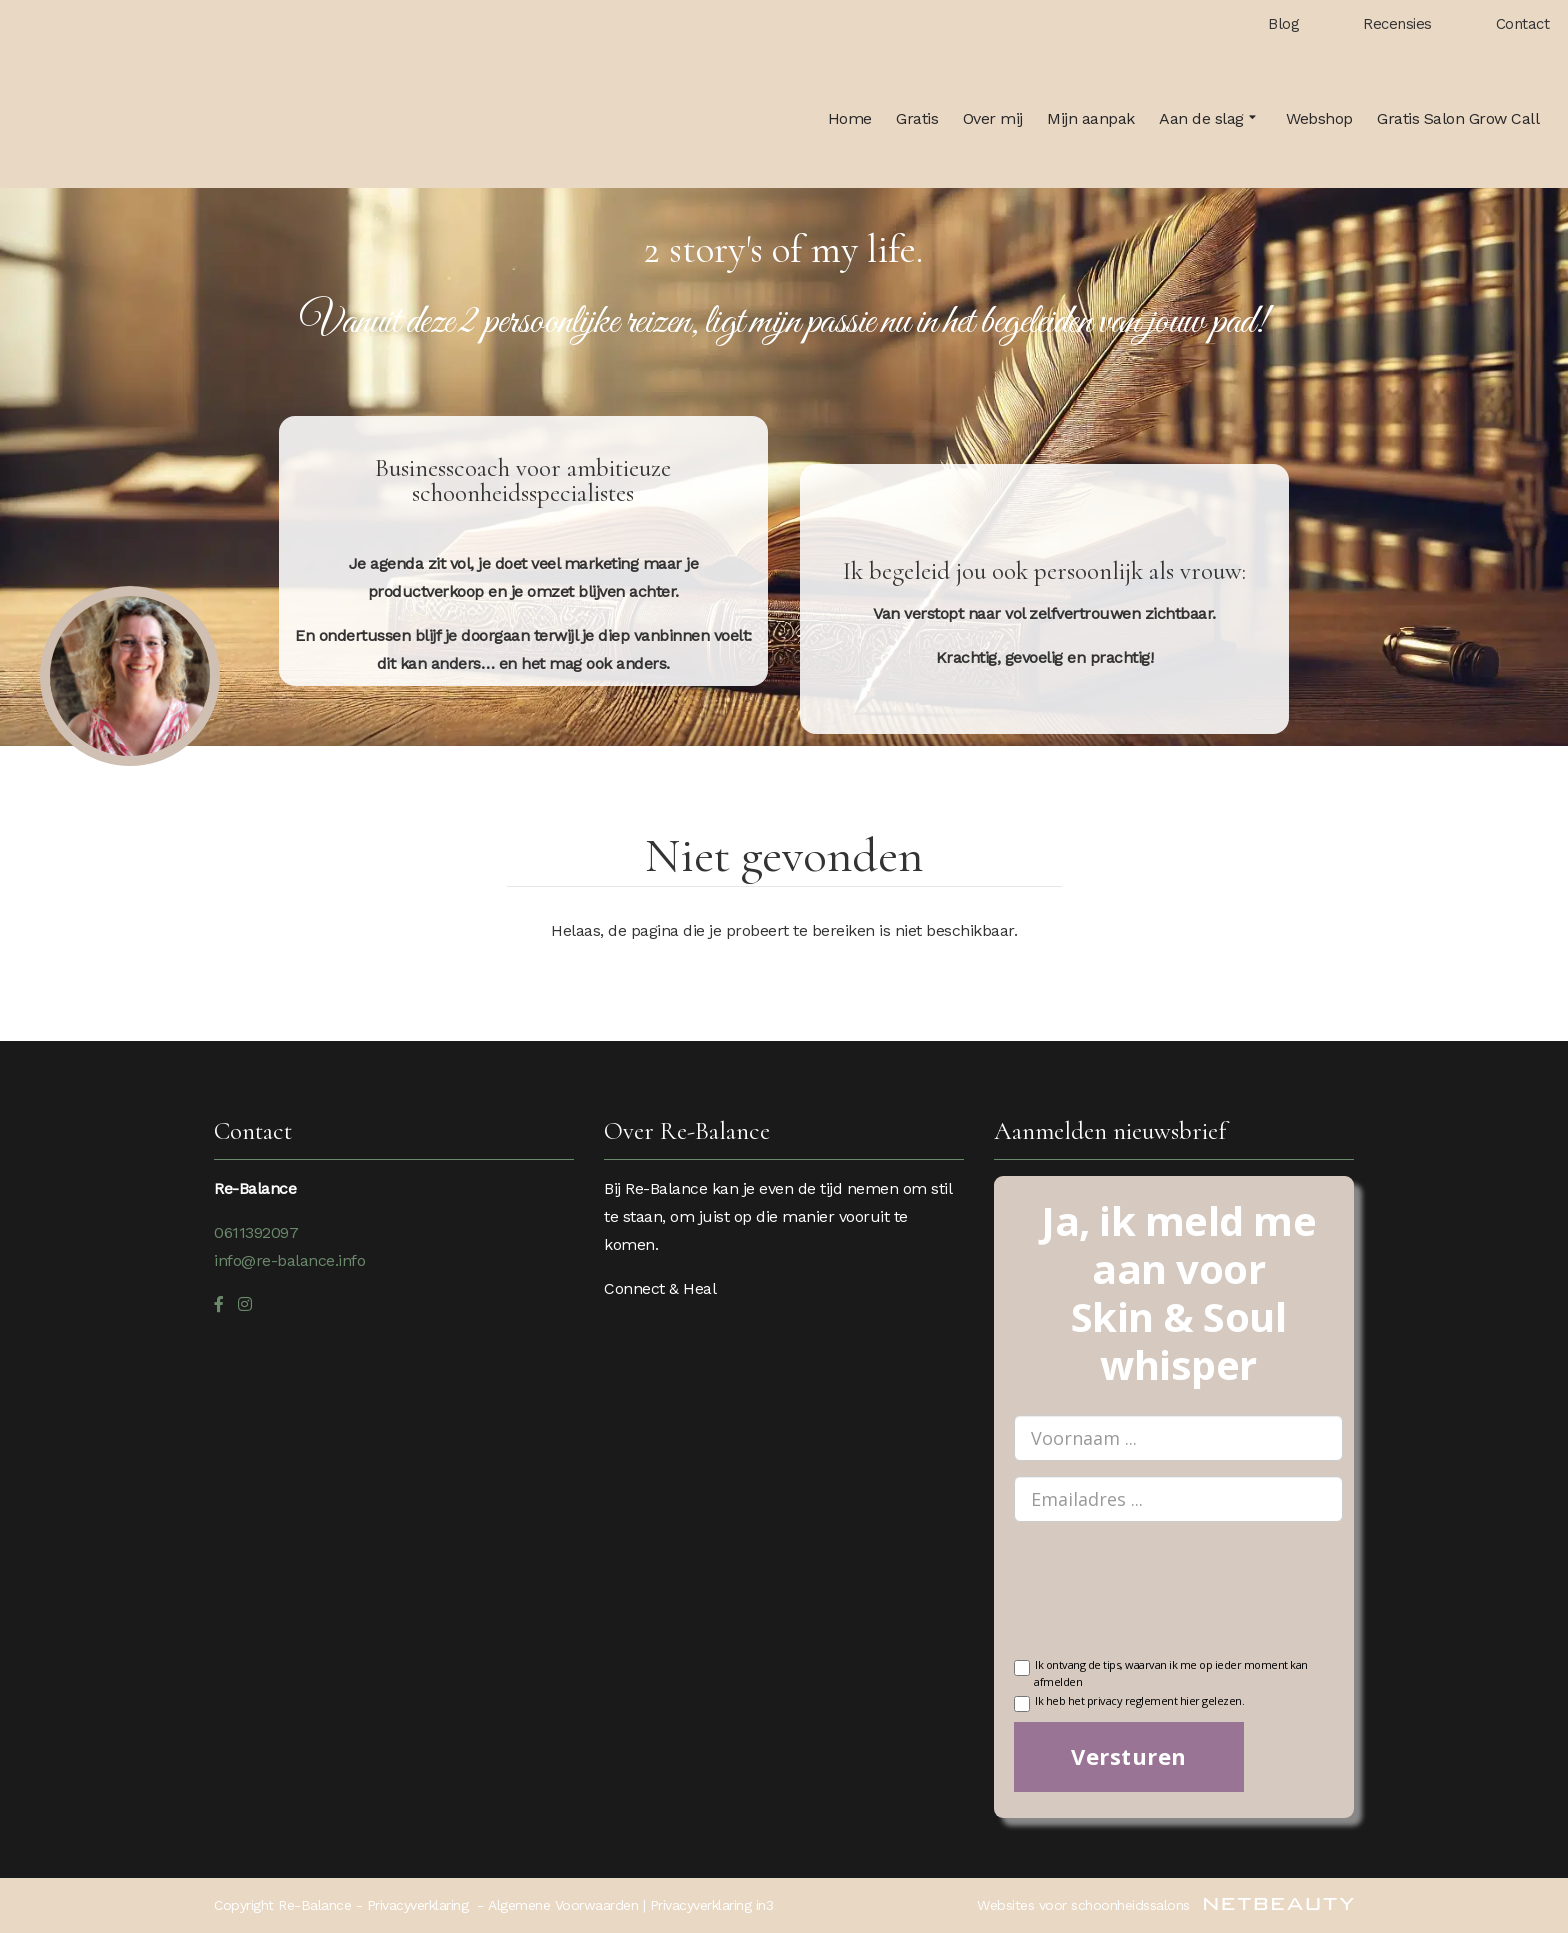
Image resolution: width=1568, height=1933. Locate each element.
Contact (1523, 24)
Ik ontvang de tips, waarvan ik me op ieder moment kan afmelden (1161, 1672)
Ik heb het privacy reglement (1129, 1702)
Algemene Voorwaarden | (569, 1905)
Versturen (1129, 1756)
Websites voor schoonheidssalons (1165, 1905)
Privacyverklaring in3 (712, 1905)
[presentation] (1166, 1602)
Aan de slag (1210, 119)
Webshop (1319, 118)
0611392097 (256, 1232)
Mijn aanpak (1091, 118)
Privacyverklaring (418, 1905)
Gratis (917, 118)
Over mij (993, 118)
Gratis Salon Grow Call (1458, 118)
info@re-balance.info (289, 1260)
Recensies (1397, 24)
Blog (1283, 24)
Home (850, 118)
